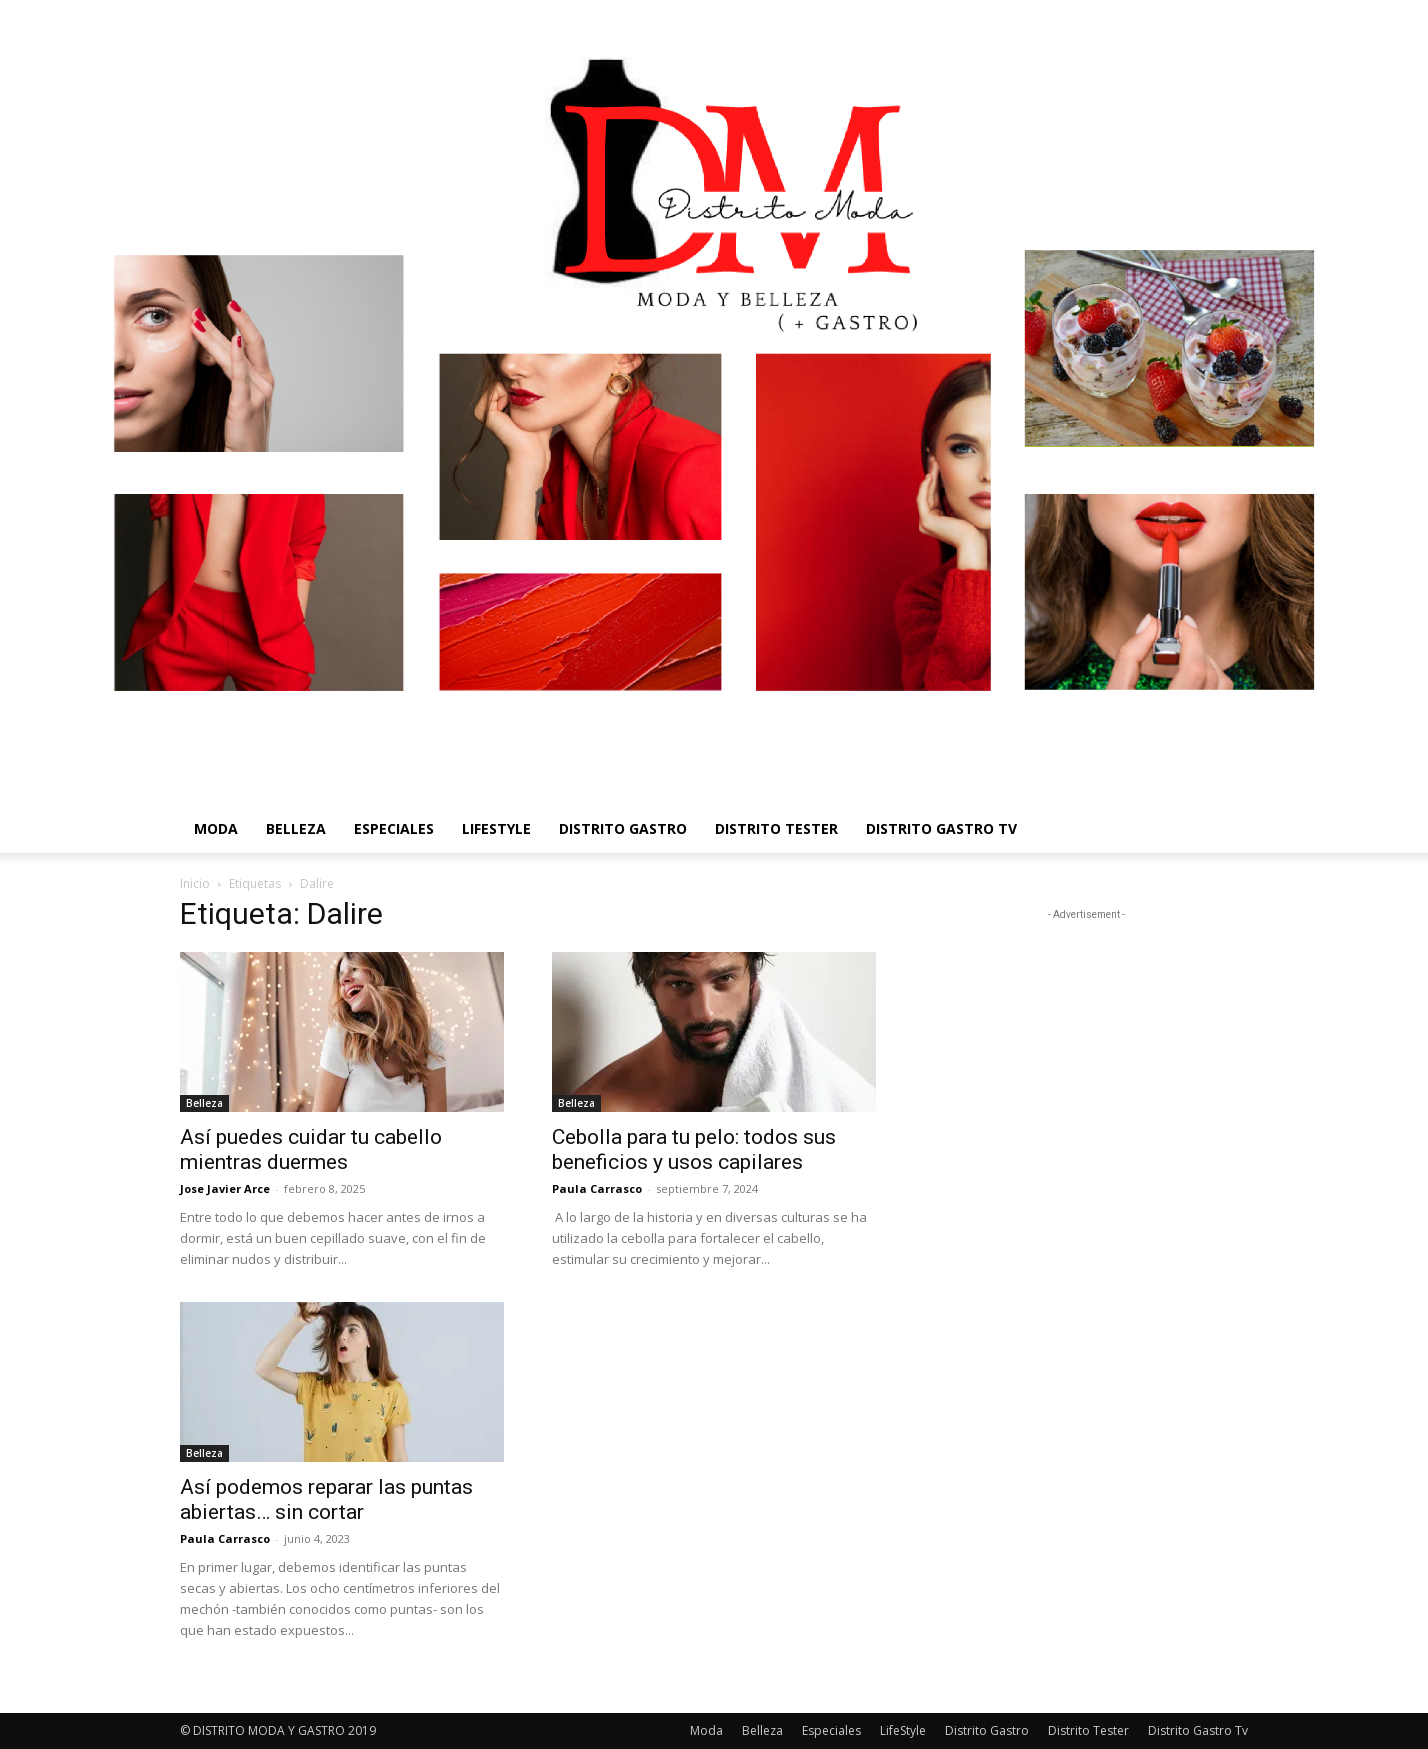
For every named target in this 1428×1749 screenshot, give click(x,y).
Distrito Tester (776, 828)
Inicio (195, 883)
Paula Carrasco (597, 1188)
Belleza (296, 828)
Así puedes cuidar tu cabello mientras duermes (311, 1149)
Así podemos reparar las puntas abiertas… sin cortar (326, 1499)
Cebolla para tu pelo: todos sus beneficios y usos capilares (694, 1149)
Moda (216, 828)
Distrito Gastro (623, 828)
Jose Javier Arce (225, 1188)
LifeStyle (496, 828)
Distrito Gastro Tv (941, 828)
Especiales (394, 828)
